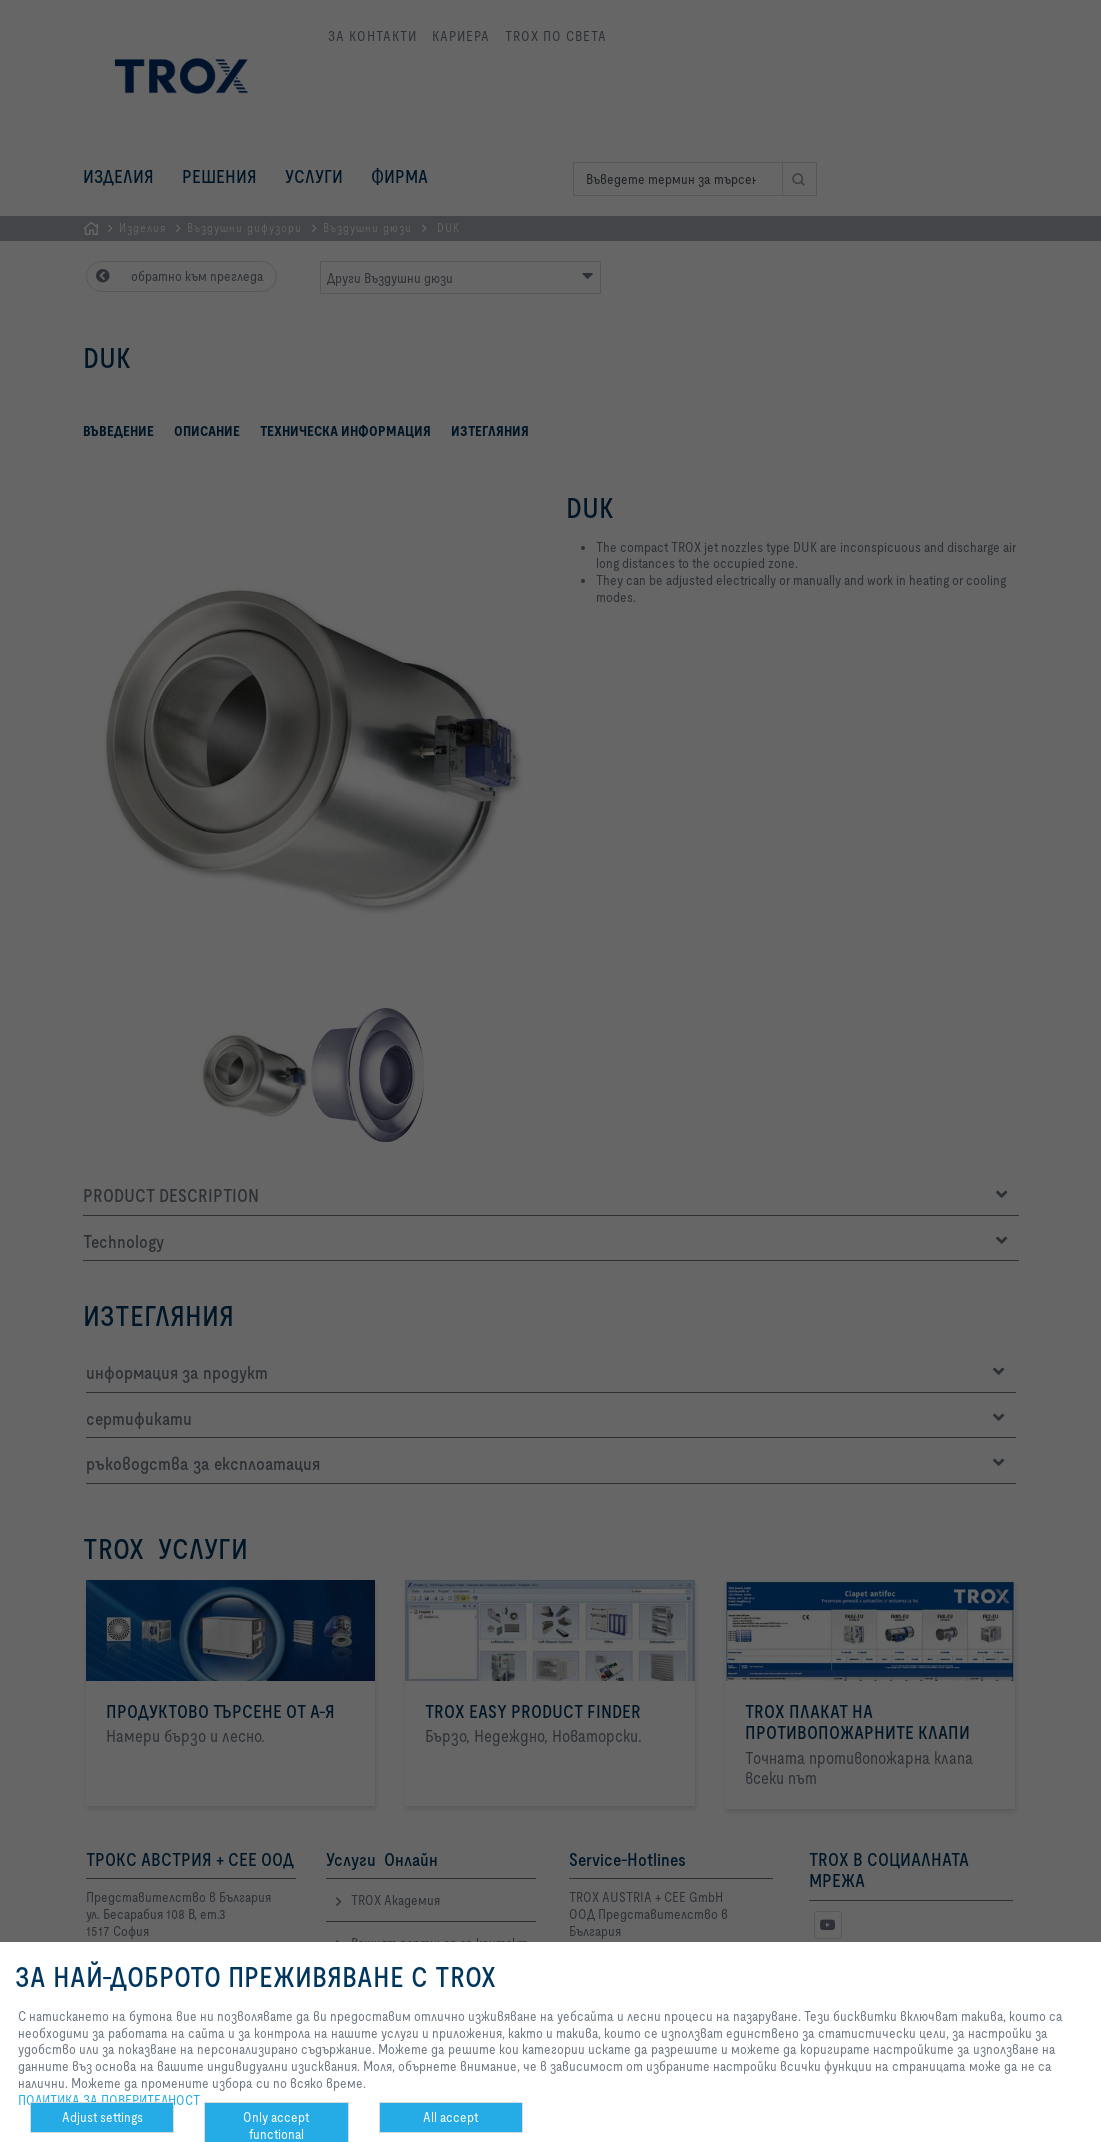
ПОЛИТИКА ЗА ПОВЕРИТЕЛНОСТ (109, 2100)
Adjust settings (102, 2117)
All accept (450, 2117)
